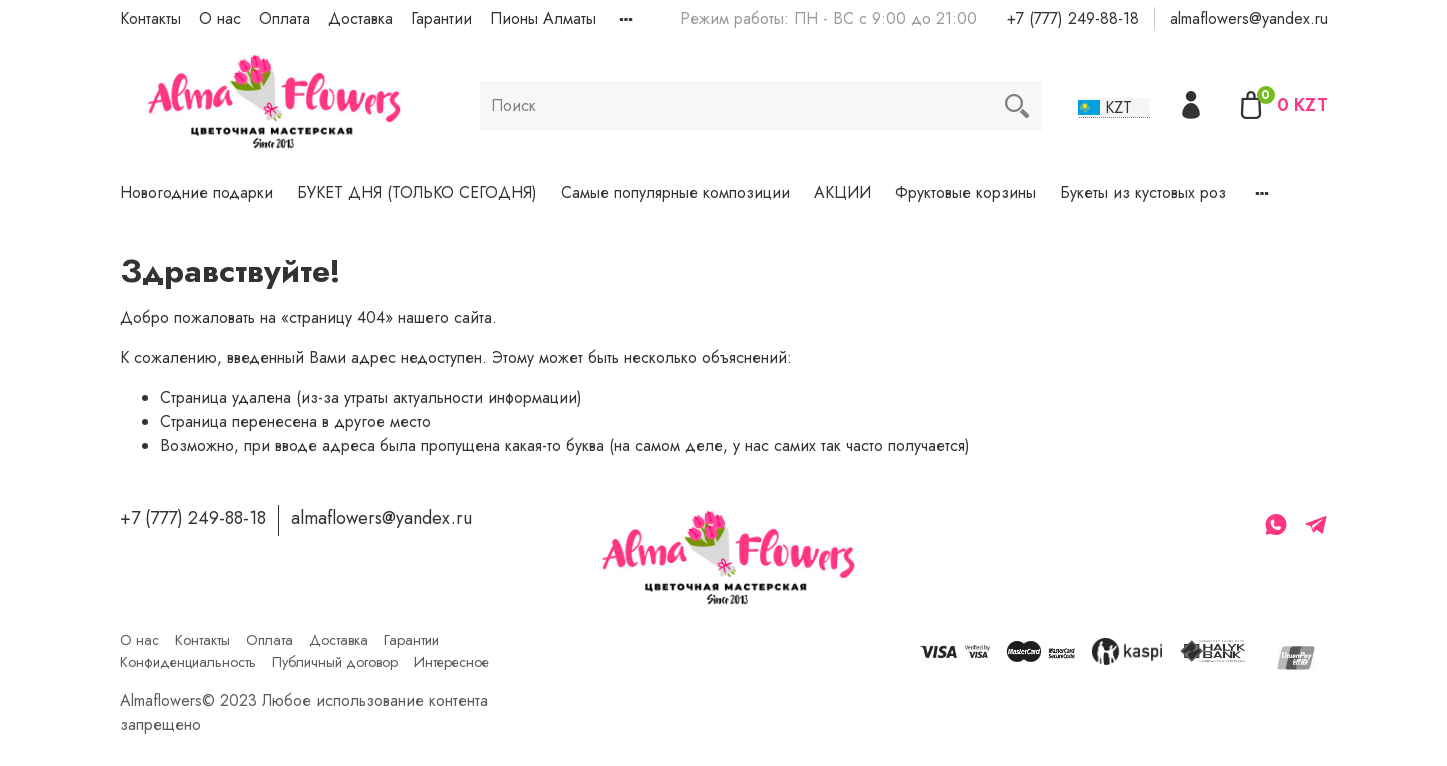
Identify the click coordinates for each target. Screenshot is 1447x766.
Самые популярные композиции (675, 192)
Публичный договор (335, 662)
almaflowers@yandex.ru (1249, 18)
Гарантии (441, 18)
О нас (220, 18)
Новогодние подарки (196, 192)
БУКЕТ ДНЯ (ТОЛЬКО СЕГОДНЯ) (417, 192)
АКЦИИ (842, 192)
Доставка (360, 18)
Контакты (150, 18)
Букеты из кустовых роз (1143, 192)
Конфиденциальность (188, 662)
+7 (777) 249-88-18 (1073, 18)
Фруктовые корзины (965, 192)
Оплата (284, 18)
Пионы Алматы (543, 18)
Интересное (451, 662)
